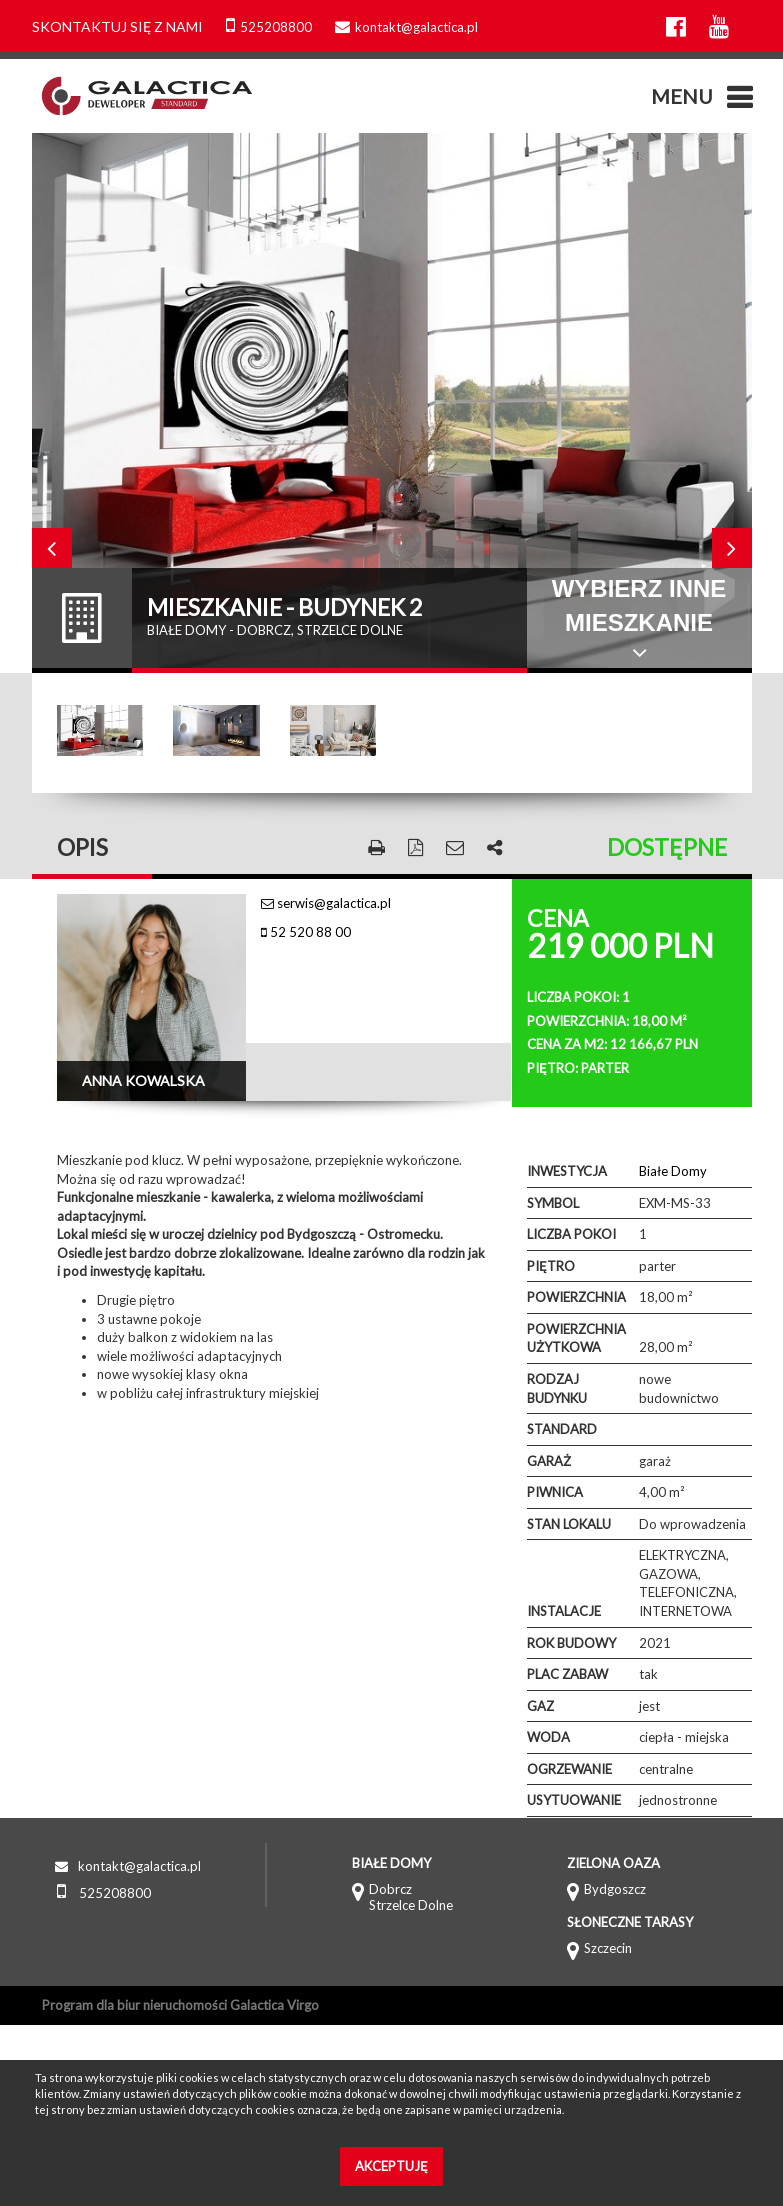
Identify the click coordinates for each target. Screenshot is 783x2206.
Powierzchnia (576, 1297)
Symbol (553, 1203)
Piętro (551, 1266)
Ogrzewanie (569, 1769)
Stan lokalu (569, 1524)
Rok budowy (571, 1643)
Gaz (540, 1706)
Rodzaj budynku (557, 1388)
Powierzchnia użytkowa (576, 1338)
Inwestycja (567, 1171)
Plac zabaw (567, 1674)
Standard (562, 1429)
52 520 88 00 (306, 932)
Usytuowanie (574, 1800)
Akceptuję (391, 2166)
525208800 (269, 27)
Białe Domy (673, 1171)
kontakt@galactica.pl (406, 27)
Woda (548, 1737)
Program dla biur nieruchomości (136, 2005)
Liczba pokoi (571, 1234)
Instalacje (564, 1611)
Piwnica (555, 1492)
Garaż (549, 1461)
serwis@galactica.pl (326, 903)
